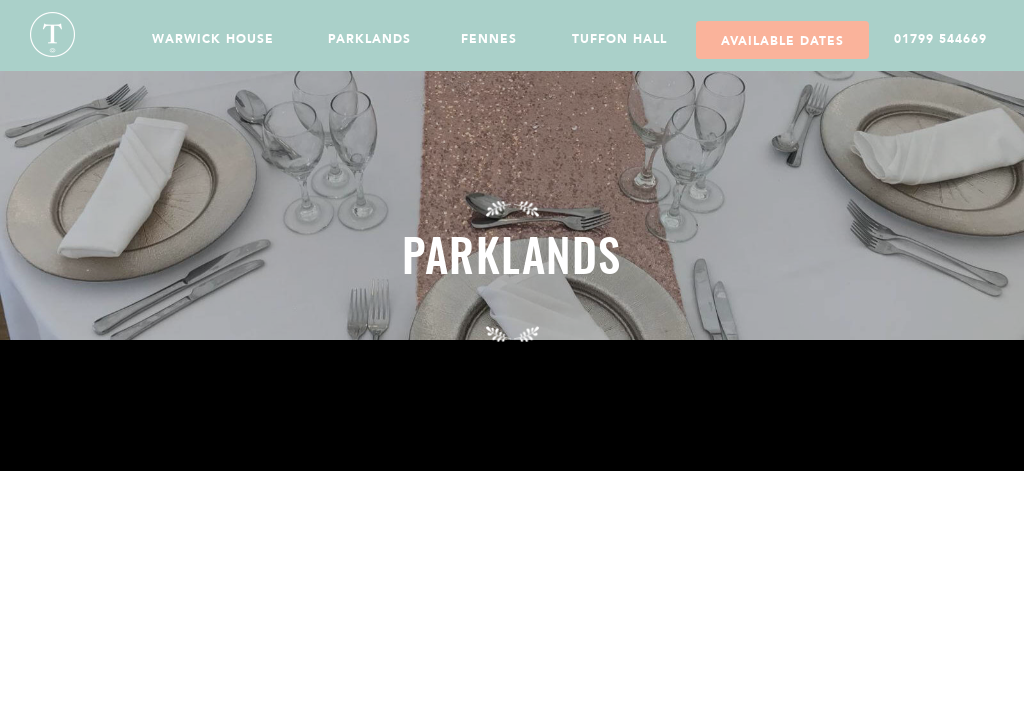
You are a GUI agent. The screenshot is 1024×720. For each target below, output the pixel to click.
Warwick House (213, 39)
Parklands (369, 39)
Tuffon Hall (619, 39)
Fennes (489, 39)
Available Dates (782, 41)
